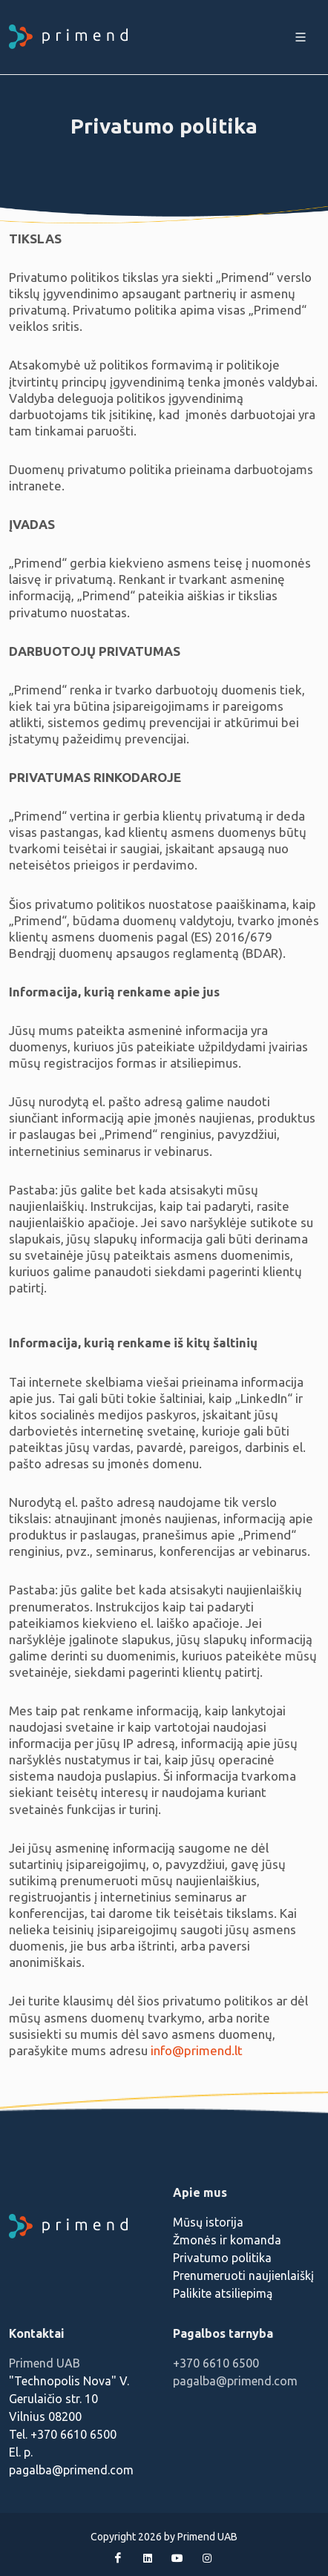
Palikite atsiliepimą (222, 2293)
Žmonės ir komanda (227, 2240)
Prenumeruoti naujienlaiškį (243, 2275)
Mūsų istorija (208, 2222)
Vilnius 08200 (45, 2416)
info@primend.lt (197, 2050)
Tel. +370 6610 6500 (63, 2434)
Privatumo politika (222, 2257)
